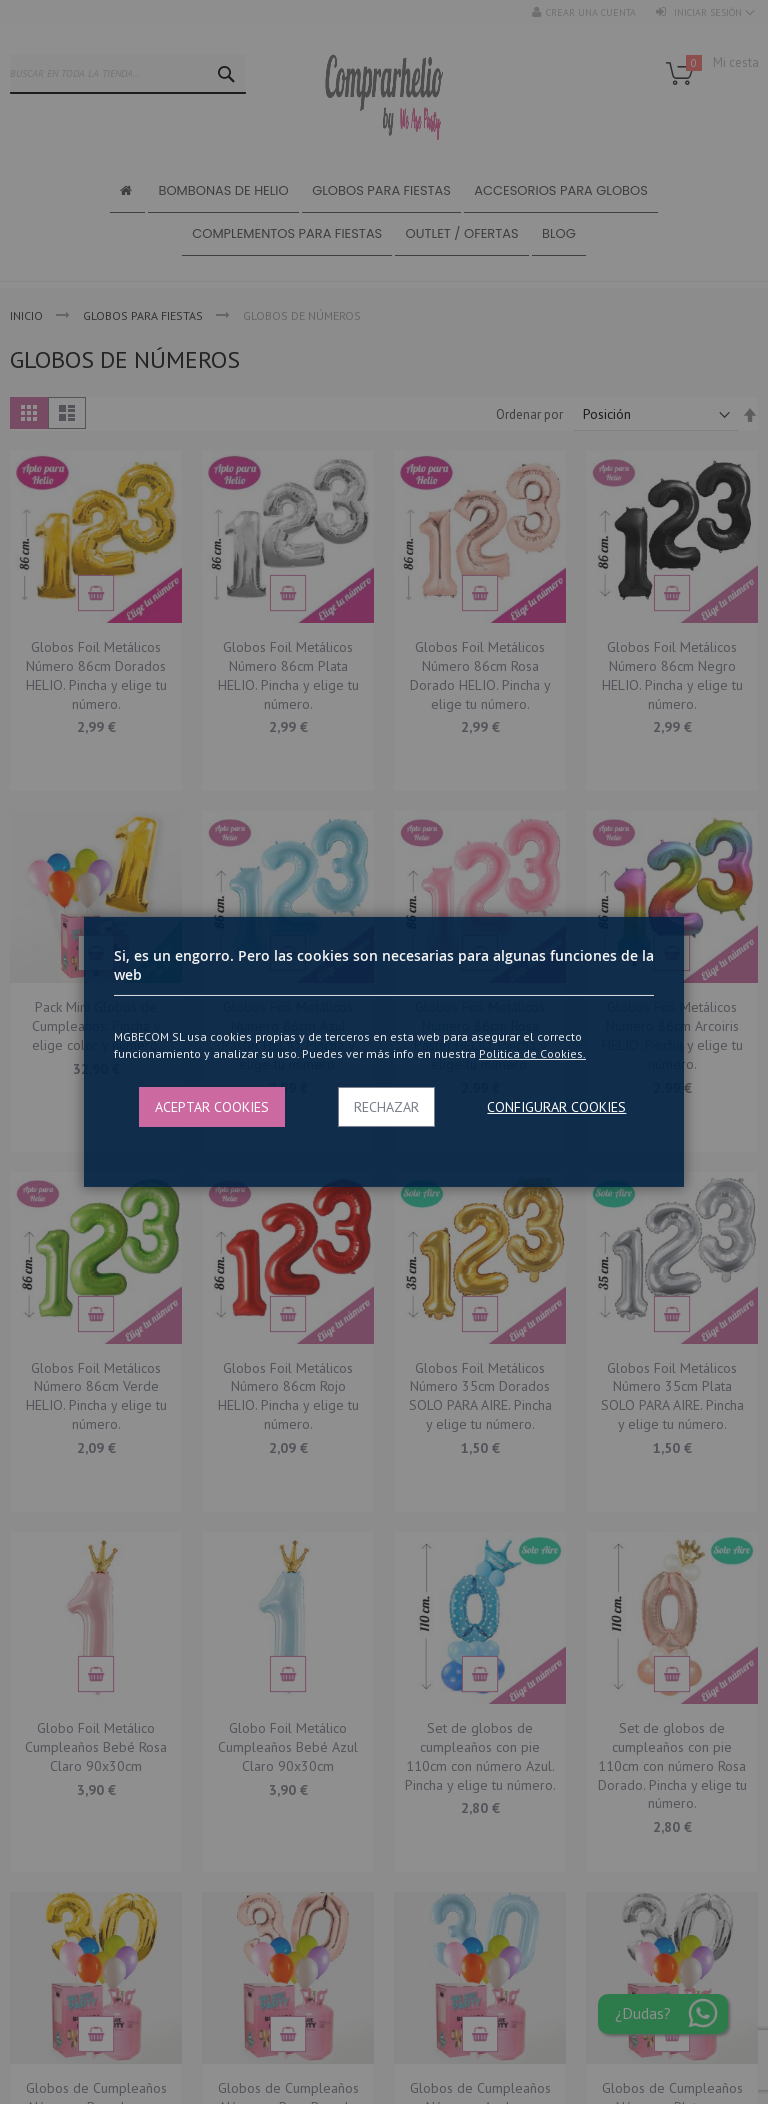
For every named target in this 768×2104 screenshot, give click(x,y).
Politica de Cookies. (532, 1053)
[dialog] (384, 1052)
